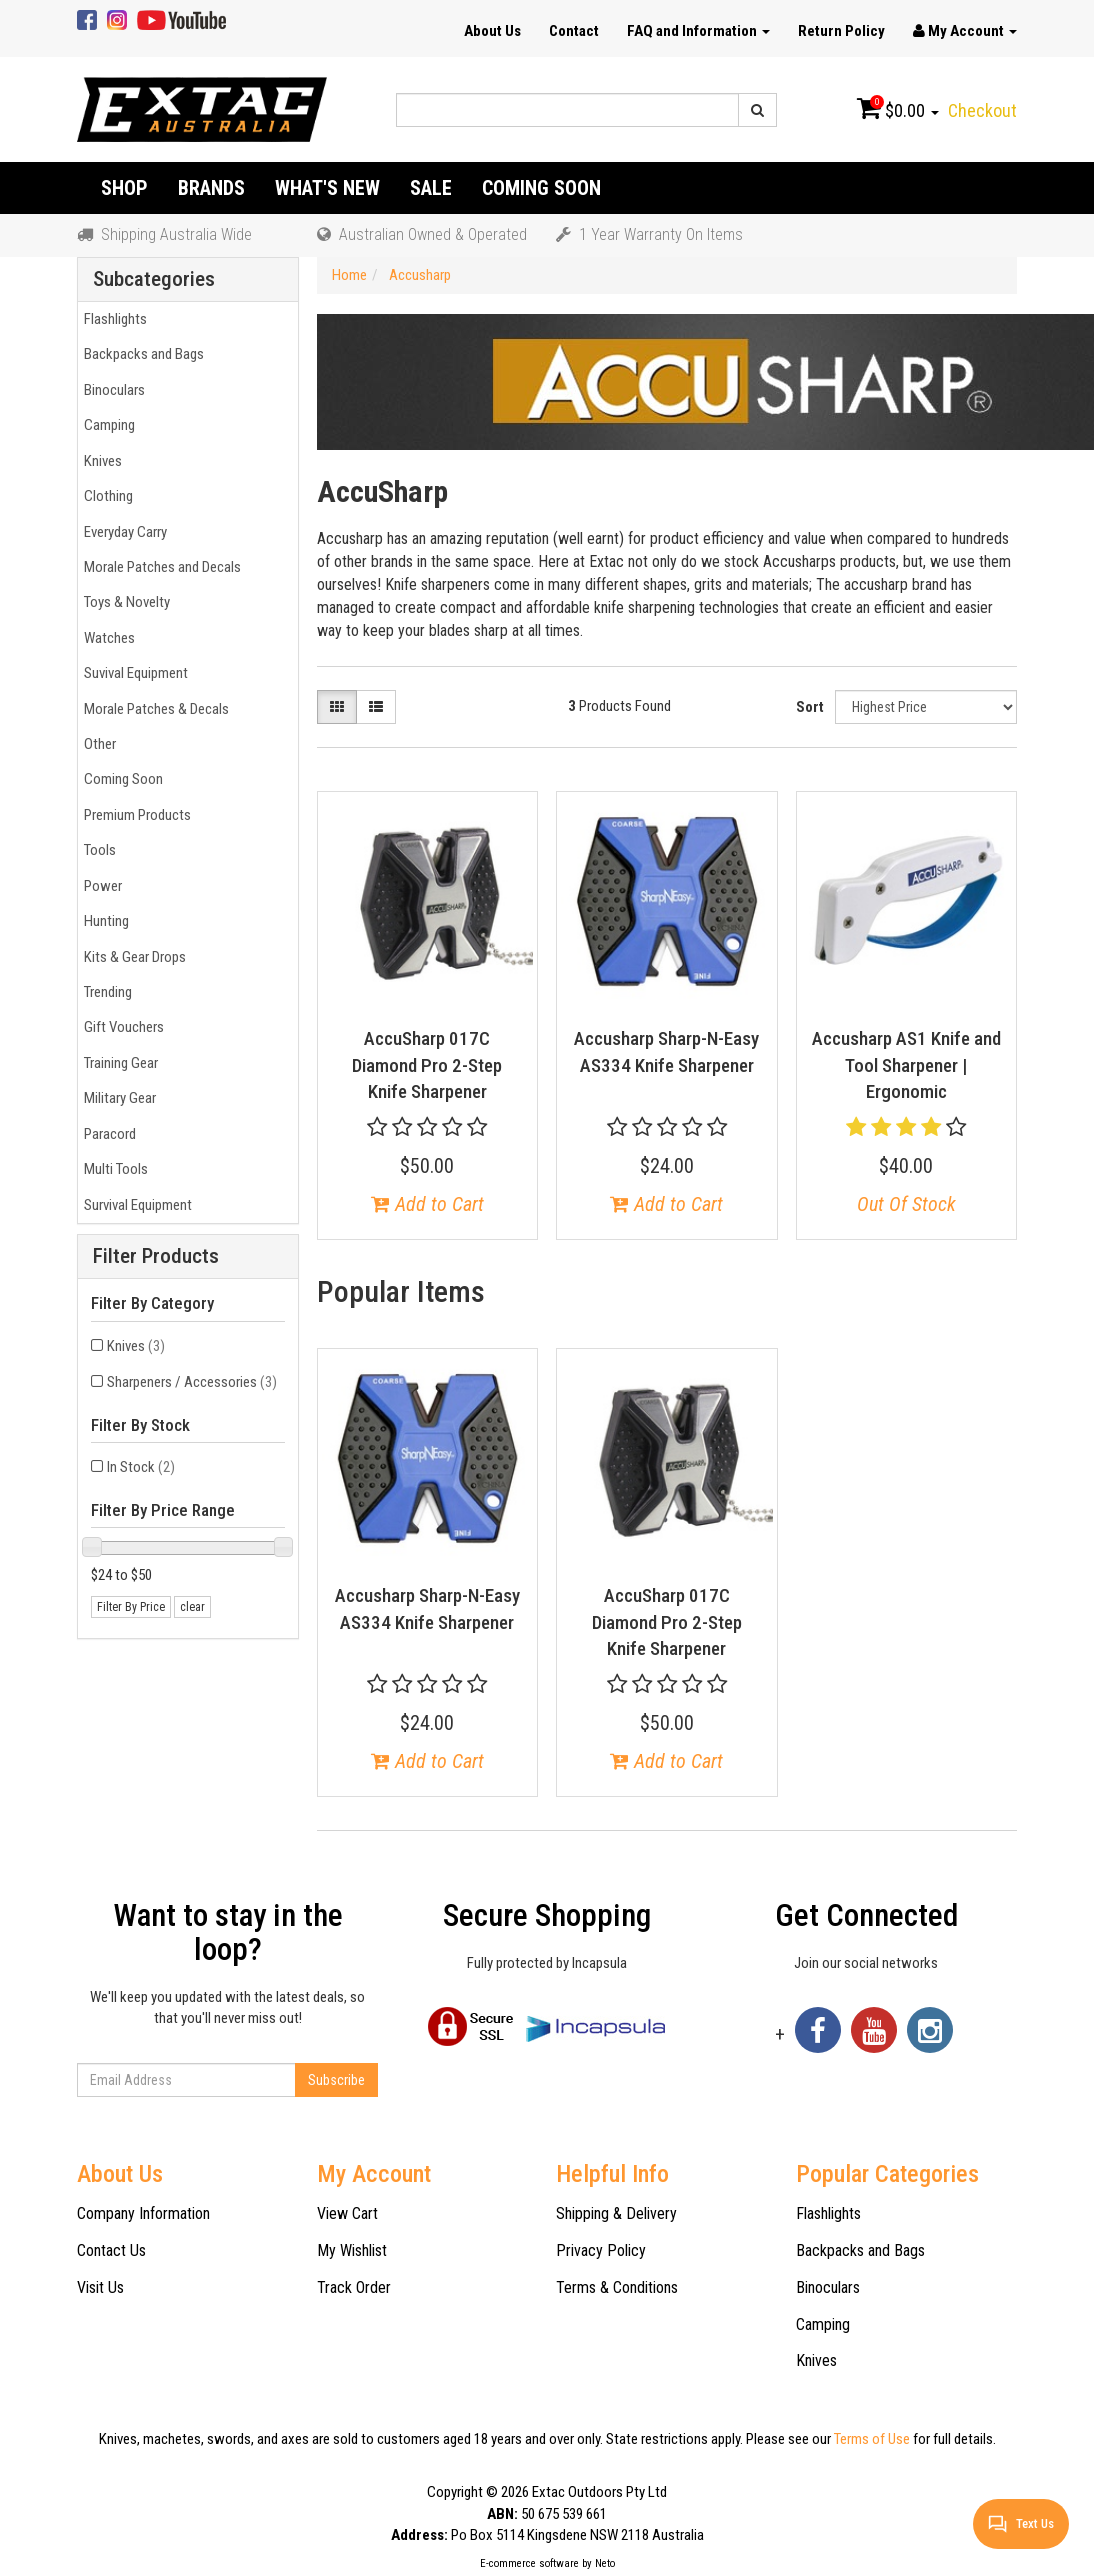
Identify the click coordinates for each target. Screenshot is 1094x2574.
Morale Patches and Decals (159, 567)
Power (100, 886)
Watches (106, 638)
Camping (106, 425)
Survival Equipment (135, 1205)
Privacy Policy (601, 2250)
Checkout (982, 110)
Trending (105, 992)
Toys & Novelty (124, 602)
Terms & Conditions (617, 2287)
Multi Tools (113, 1169)
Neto (605, 2563)
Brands (211, 188)
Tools (97, 850)
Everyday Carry (122, 532)
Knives (100, 461)
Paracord (107, 1134)
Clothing (105, 496)
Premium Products (134, 815)
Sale (431, 188)
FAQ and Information (698, 31)
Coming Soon (541, 188)
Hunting (103, 921)
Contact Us (111, 2250)
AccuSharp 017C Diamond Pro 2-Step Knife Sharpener (427, 1065)
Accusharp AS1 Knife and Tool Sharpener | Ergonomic (906, 1065)
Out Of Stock (906, 1204)
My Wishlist (352, 2250)
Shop (124, 188)
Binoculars (111, 390)
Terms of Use (872, 2439)
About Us (492, 31)
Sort (810, 707)
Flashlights (112, 319)
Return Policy (841, 31)
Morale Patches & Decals (153, 709)
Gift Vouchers (121, 1027)
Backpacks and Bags (141, 354)
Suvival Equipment (133, 673)
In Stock (141, 1467)
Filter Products (156, 1256)
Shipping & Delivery (616, 2213)
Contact (574, 31)
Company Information (143, 2213)
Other (97, 744)
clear (192, 1607)
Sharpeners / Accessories (192, 1382)
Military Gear (117, 1098)
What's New (327, 188)
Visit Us (100, 2287)
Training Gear (118, 1063)
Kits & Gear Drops (132, 957)
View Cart (347, 2213)
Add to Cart (427, 1204)
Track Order (354, 2287)
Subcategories (154, 279)
